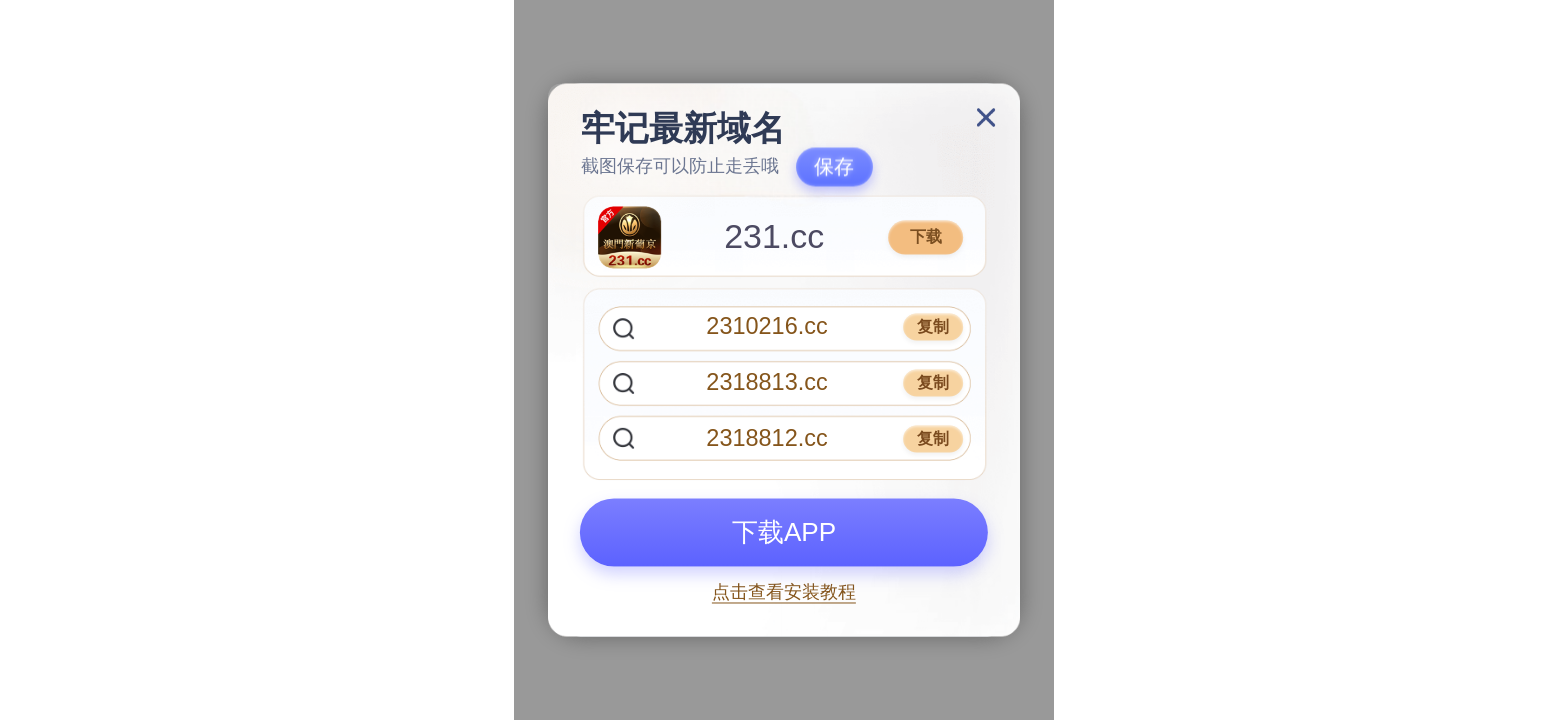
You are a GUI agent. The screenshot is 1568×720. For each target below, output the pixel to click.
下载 (926, 236)
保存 (834, 167)
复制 (933, 326)
